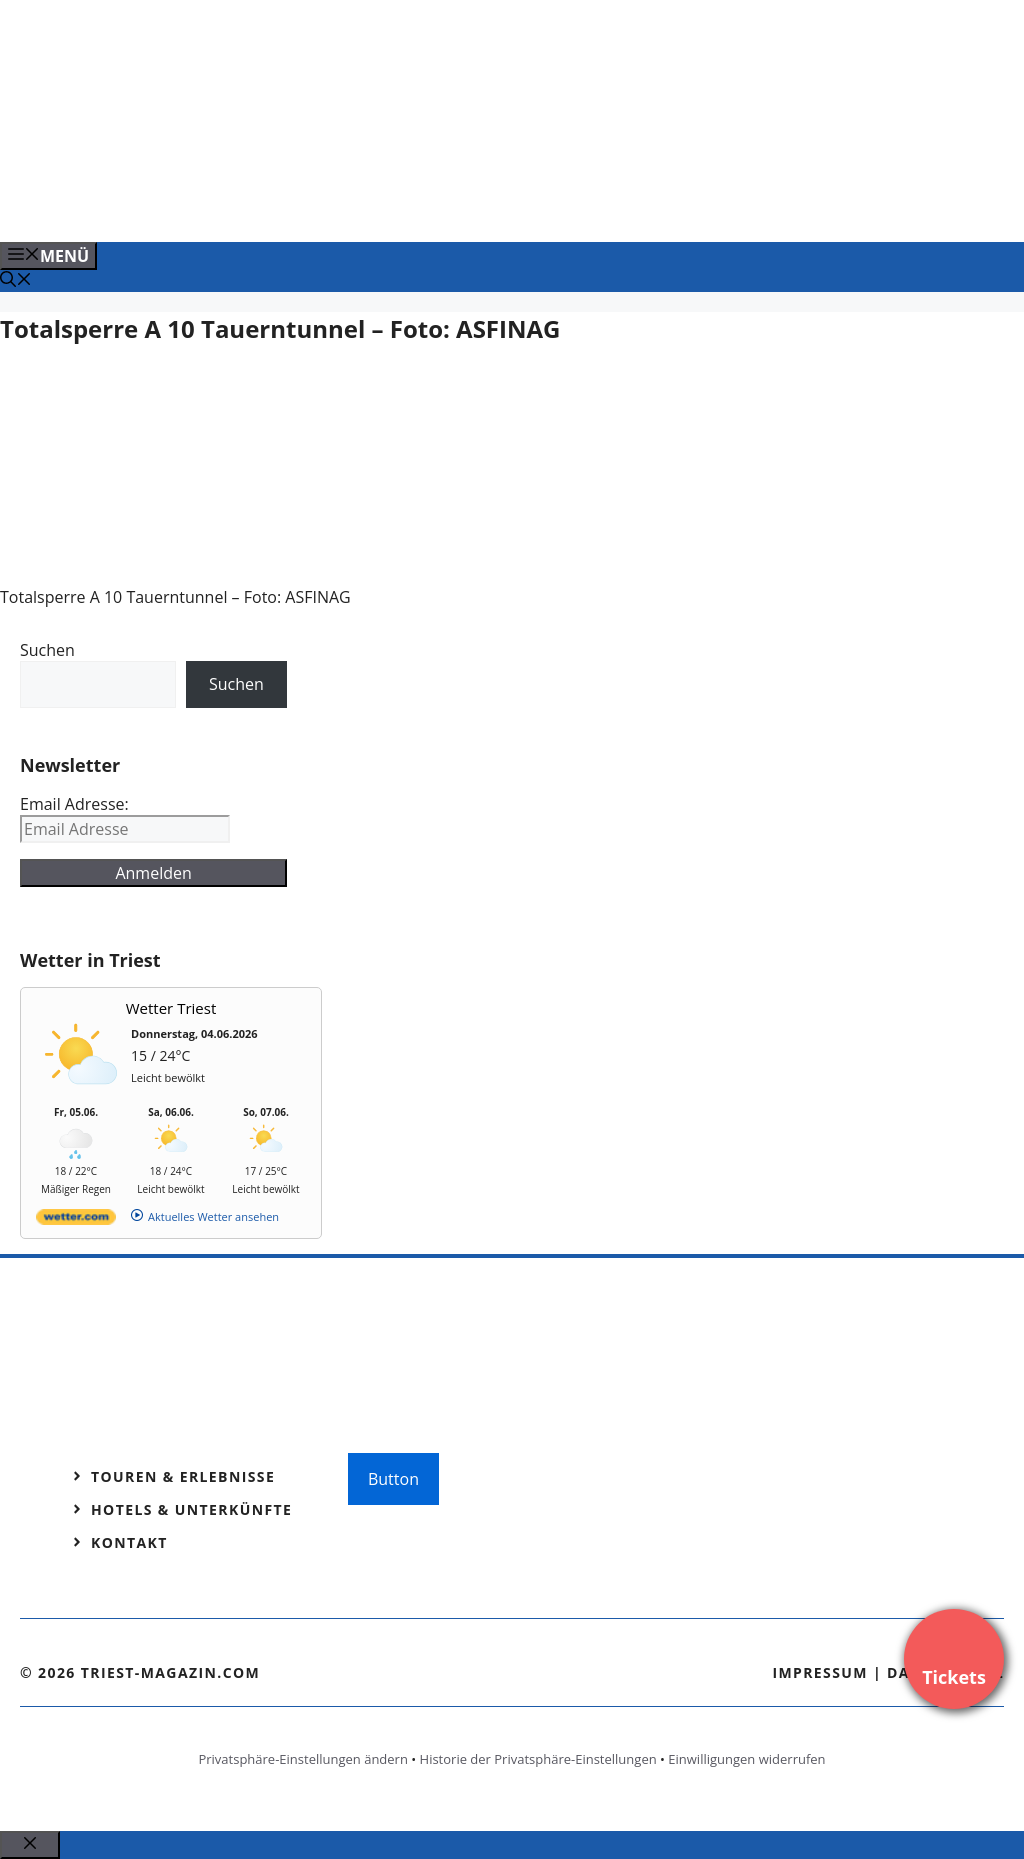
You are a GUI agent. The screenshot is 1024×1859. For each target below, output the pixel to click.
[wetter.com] (76, 1220)
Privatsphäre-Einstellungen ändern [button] (302, 1759)
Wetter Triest (171, 1008)
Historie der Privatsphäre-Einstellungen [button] (538, 1759)
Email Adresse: (74, 804)
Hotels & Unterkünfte (191, 1509)
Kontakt (129, 1542)
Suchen (47, 650)
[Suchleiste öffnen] (16, 281)
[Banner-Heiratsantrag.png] (404, 205)
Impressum (820, 1672)
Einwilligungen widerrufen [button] (746, 1759)
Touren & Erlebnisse (183, 1476)
